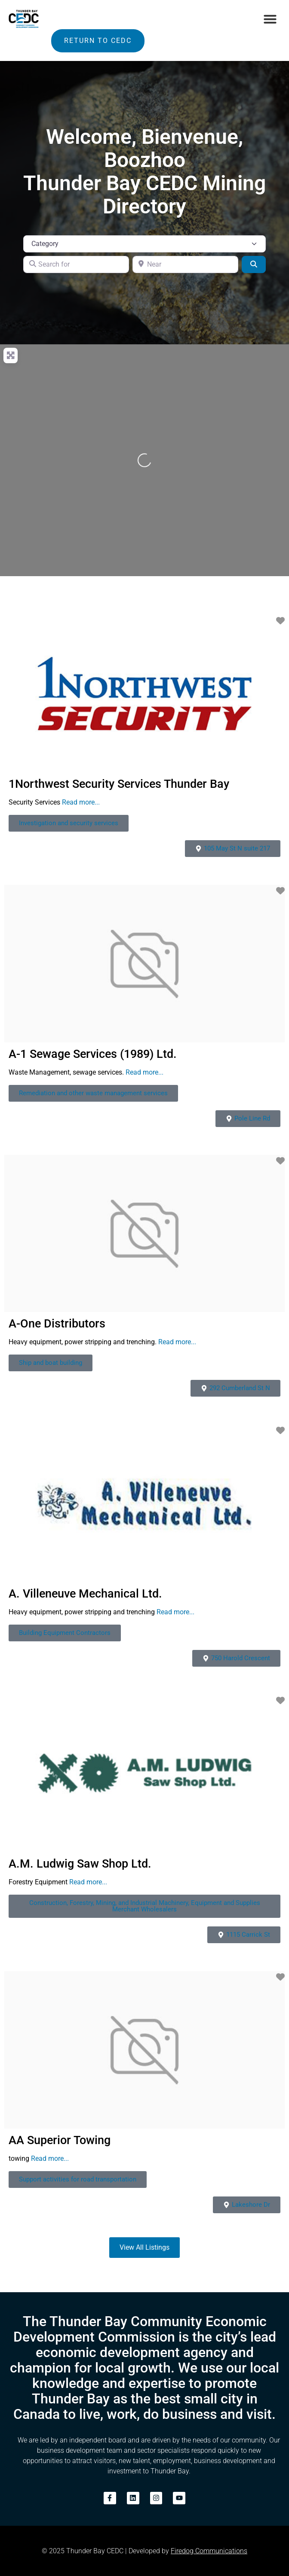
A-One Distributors (57, 1324)
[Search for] (76, 264)
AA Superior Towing (60, 2140)
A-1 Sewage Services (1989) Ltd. (93, 1054)
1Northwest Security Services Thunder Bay (119, 784)
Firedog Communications (209, 2551)
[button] (270, 19)
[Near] (185, 264)
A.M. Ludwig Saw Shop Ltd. (80, 1864)
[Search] (254, 264)
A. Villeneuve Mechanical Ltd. (85, 1594)
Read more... (81, 802)
